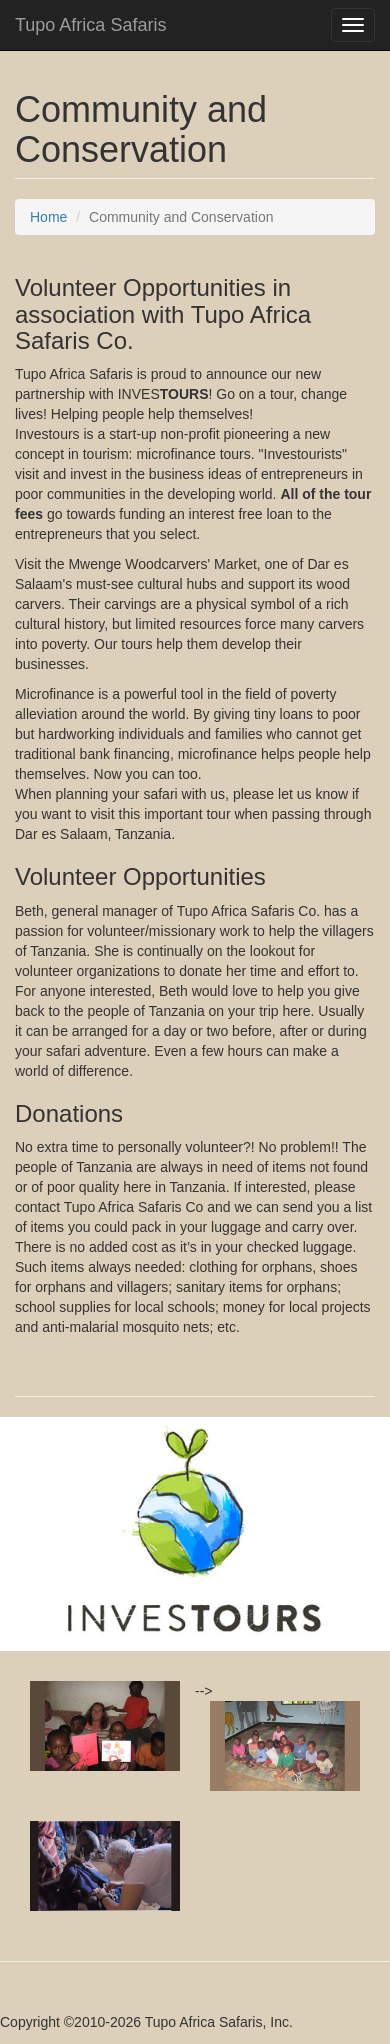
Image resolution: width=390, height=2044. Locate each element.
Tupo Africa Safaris (90, 25)
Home (48, 217)
